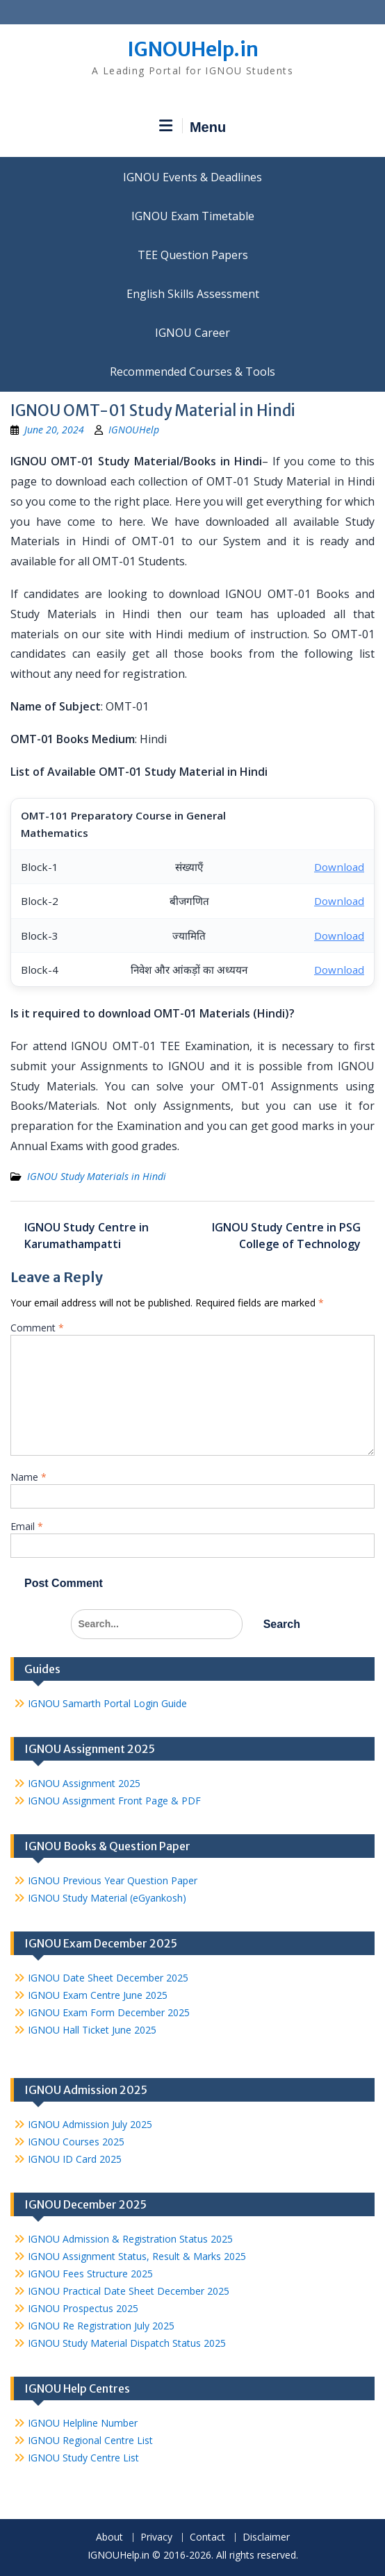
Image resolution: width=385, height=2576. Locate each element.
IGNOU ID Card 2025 (75, 2159)
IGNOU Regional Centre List (90, 2440)
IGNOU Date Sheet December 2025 (108, 1977)
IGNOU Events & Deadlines (192, 177)
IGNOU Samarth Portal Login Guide (107, 1703)
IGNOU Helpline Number (83, 2422)
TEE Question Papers (193, 255)
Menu (192, 126)
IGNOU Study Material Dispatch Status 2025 (127, 2343)
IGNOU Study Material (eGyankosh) (107, 1897)
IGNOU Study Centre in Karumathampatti (86, 1236)
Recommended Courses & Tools (192, 371)
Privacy (156, 2537)
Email (26, 1526)
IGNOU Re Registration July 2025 (101, 2325)
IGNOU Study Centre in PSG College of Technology (286, 1236)
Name (28, 1477)
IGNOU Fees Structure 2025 (90, 2273)
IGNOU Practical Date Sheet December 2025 (128, 2290)
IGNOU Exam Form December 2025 (109, 2012)
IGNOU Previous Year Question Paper (112, 1880)
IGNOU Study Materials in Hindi (96, 1176)
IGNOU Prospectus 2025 (83, 2308)
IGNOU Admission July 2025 (90, 2124)
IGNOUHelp (133, 429)
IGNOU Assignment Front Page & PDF (114, 1800)
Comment (37, 1327)
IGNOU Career (192, 332)
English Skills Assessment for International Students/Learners (192, 293)
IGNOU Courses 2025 (76, 2141)
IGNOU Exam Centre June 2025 (97, 1995)
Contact (207, 2537)
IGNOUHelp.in (193, 49)
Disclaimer (266, 2537)
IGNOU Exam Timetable (192, 216)
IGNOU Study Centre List (83, 2457)
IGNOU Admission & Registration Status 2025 (130, 2238)
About (109, 2537)
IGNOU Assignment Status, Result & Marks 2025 (137, 2256)
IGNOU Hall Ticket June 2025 (92, 2029)
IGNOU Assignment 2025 (84, 1783)
